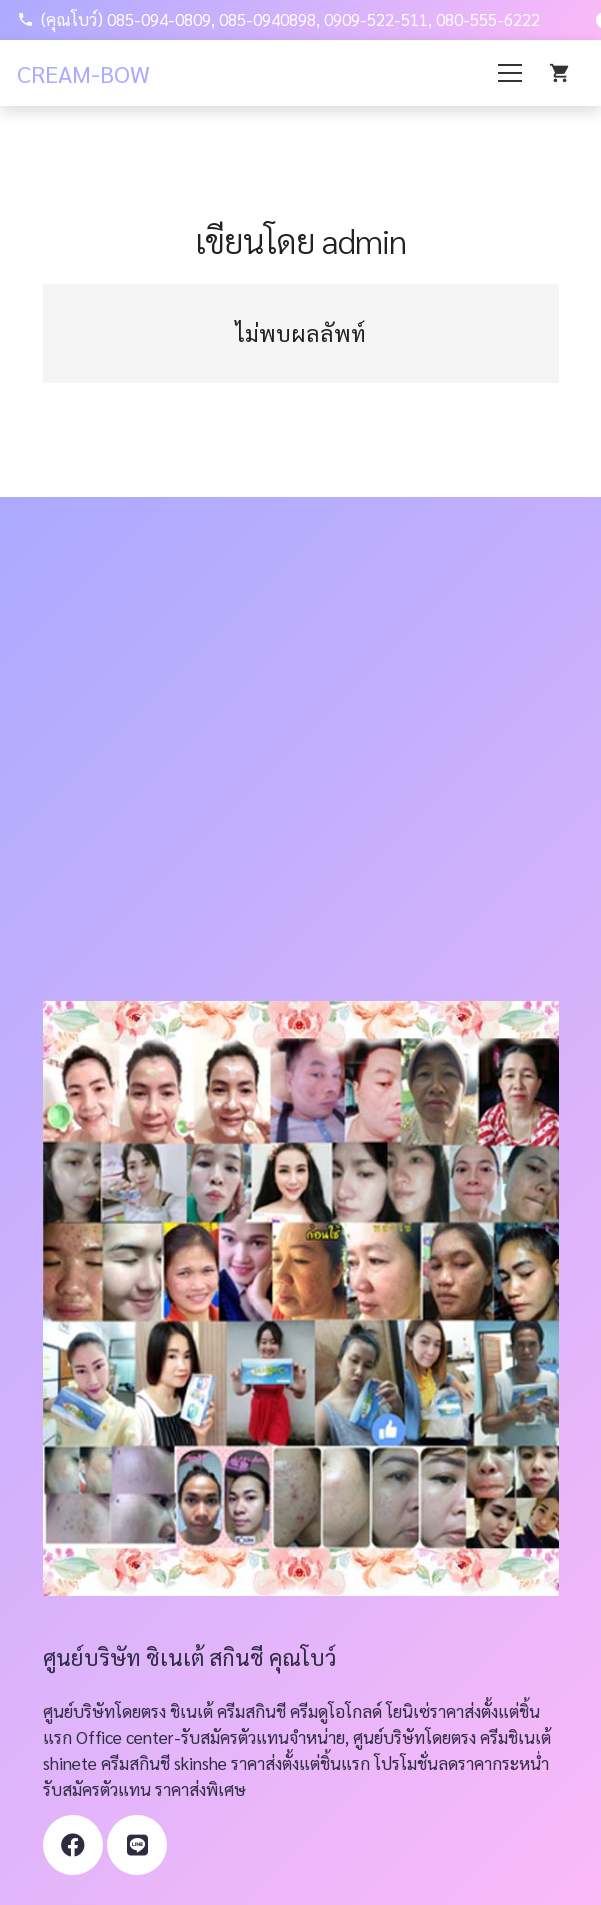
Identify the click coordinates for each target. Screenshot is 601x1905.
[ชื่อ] (137, 1845)
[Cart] (560, 73)
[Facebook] (73, 1845)
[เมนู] (509, 73)
